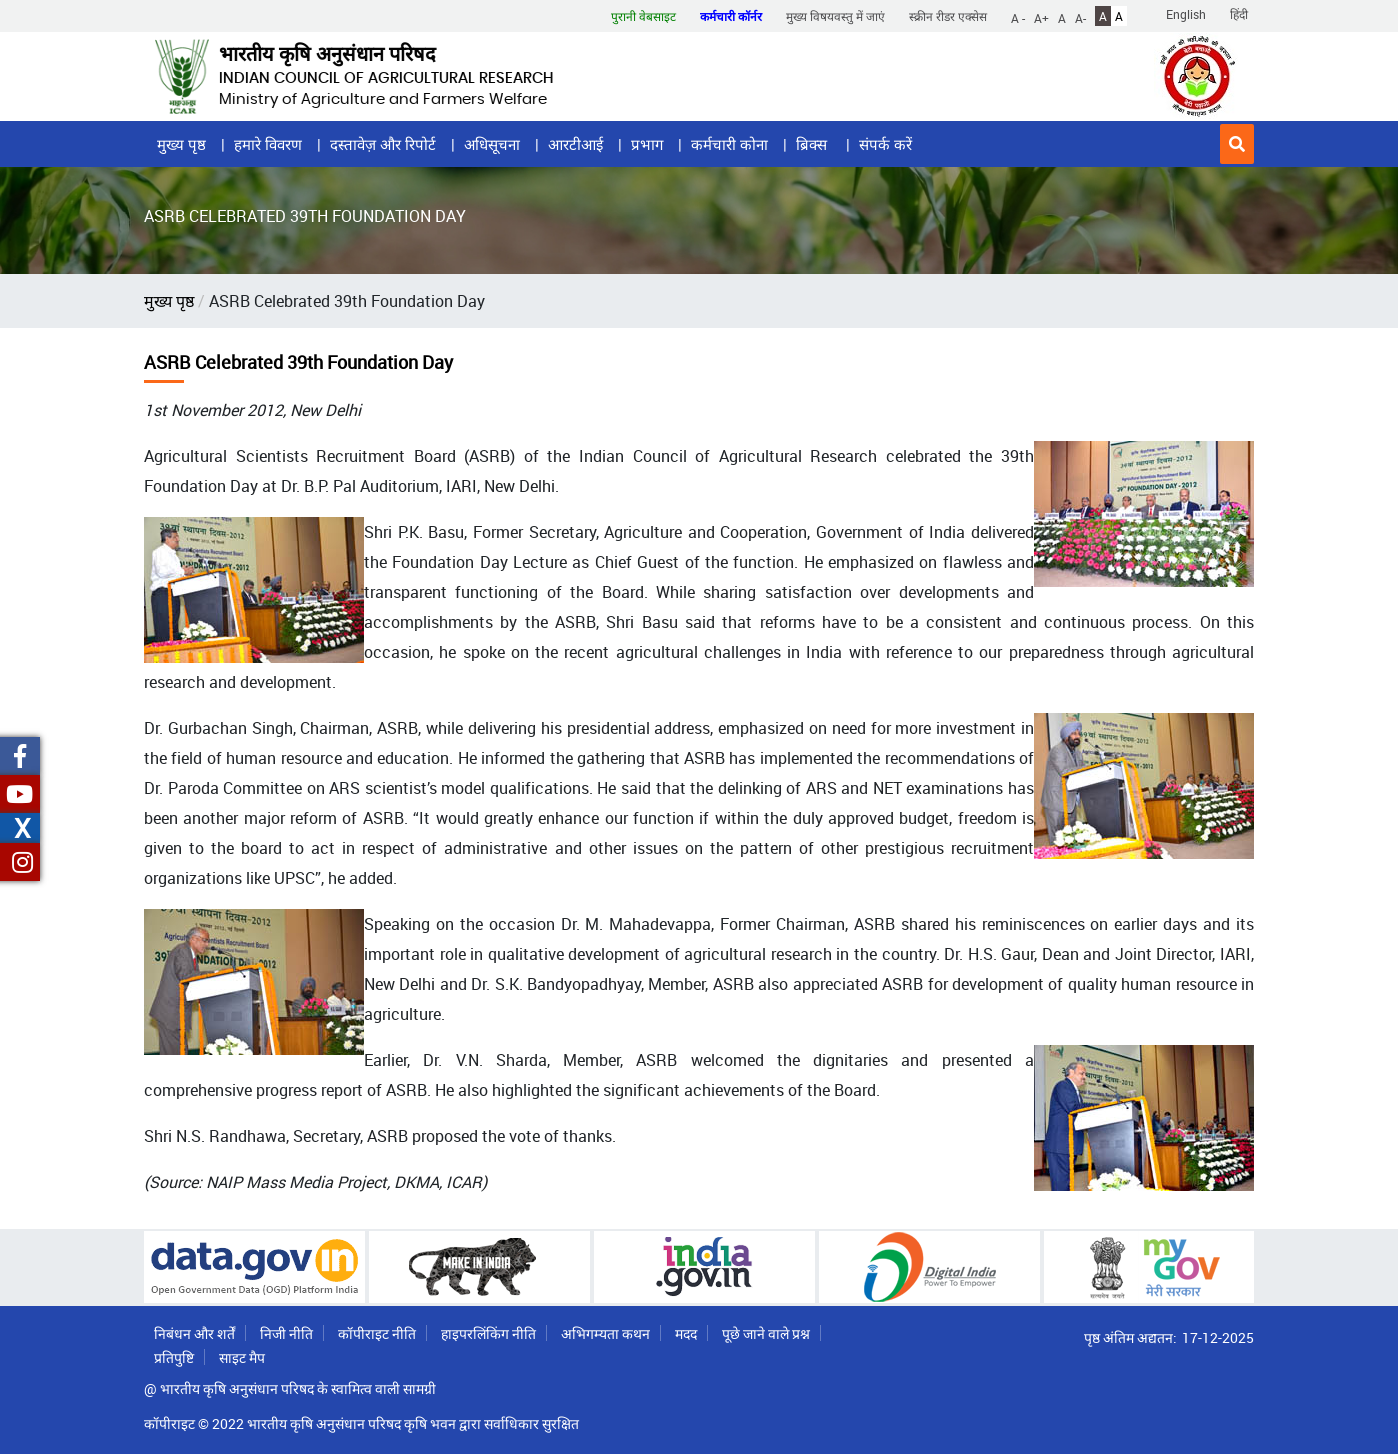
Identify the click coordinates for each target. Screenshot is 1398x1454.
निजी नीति (286, 1333)
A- (1080, 17)
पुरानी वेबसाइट (643, 16)
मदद (686, 1333)
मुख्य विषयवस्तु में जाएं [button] (835, 16)
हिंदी (1239, 14)
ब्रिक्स (813, 144)
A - (1018, 17)
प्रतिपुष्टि (174, 1357)
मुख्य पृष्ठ (181, 144)
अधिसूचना (492, 144)
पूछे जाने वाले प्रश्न (766, 1333)
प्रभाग (647, 144)
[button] (1237, 144)
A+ (1041, 17)
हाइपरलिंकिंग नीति (488, 1333)
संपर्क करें (885, 144)
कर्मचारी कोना (729, 144)
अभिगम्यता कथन (605, 1333)
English (1186, 14)
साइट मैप (242, 1357)
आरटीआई (575, 144)
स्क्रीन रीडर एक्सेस (948, 16)
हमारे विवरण (268, 144)
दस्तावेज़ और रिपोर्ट (383, 144)
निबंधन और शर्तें (194, 1333)
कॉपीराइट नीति (377, 1333)
